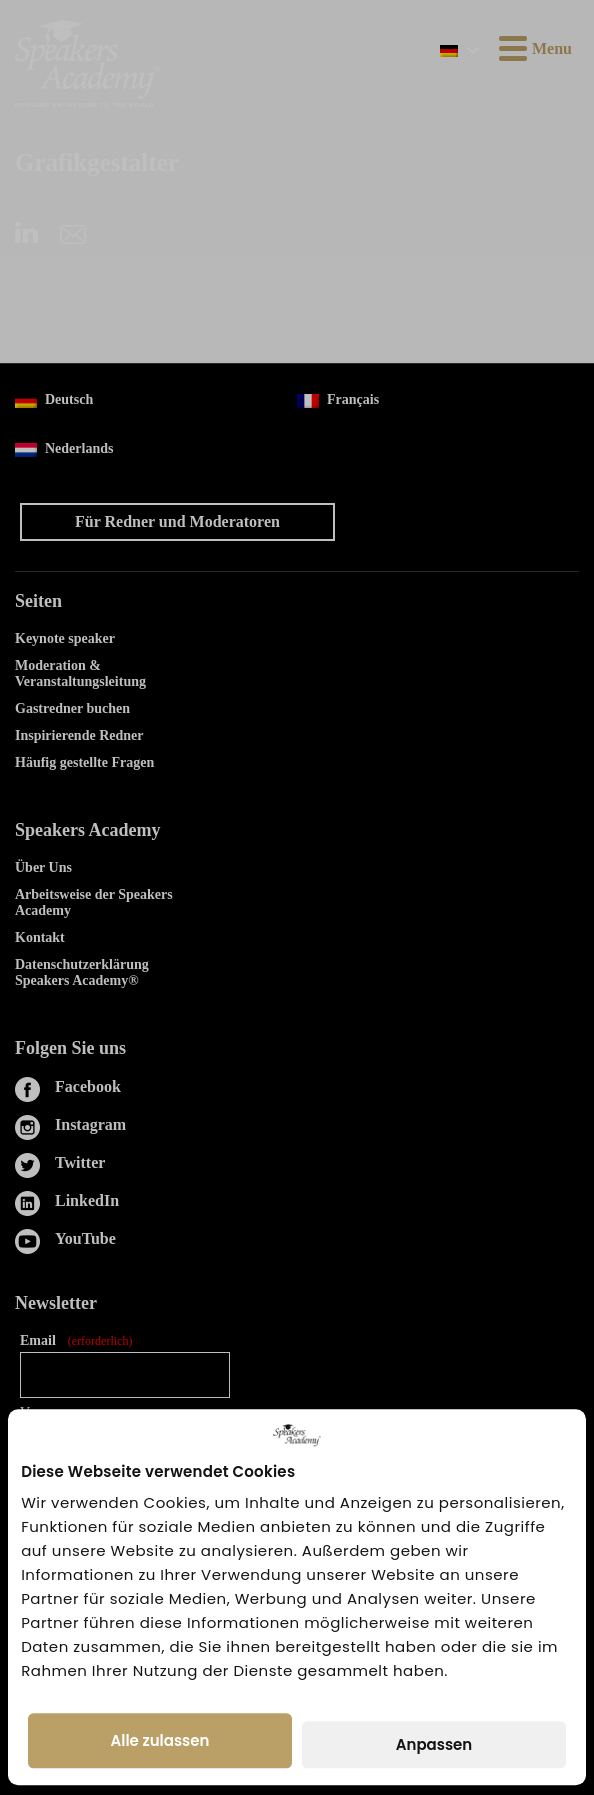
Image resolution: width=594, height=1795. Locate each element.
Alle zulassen (160, 1740)
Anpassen (434, 1744)
